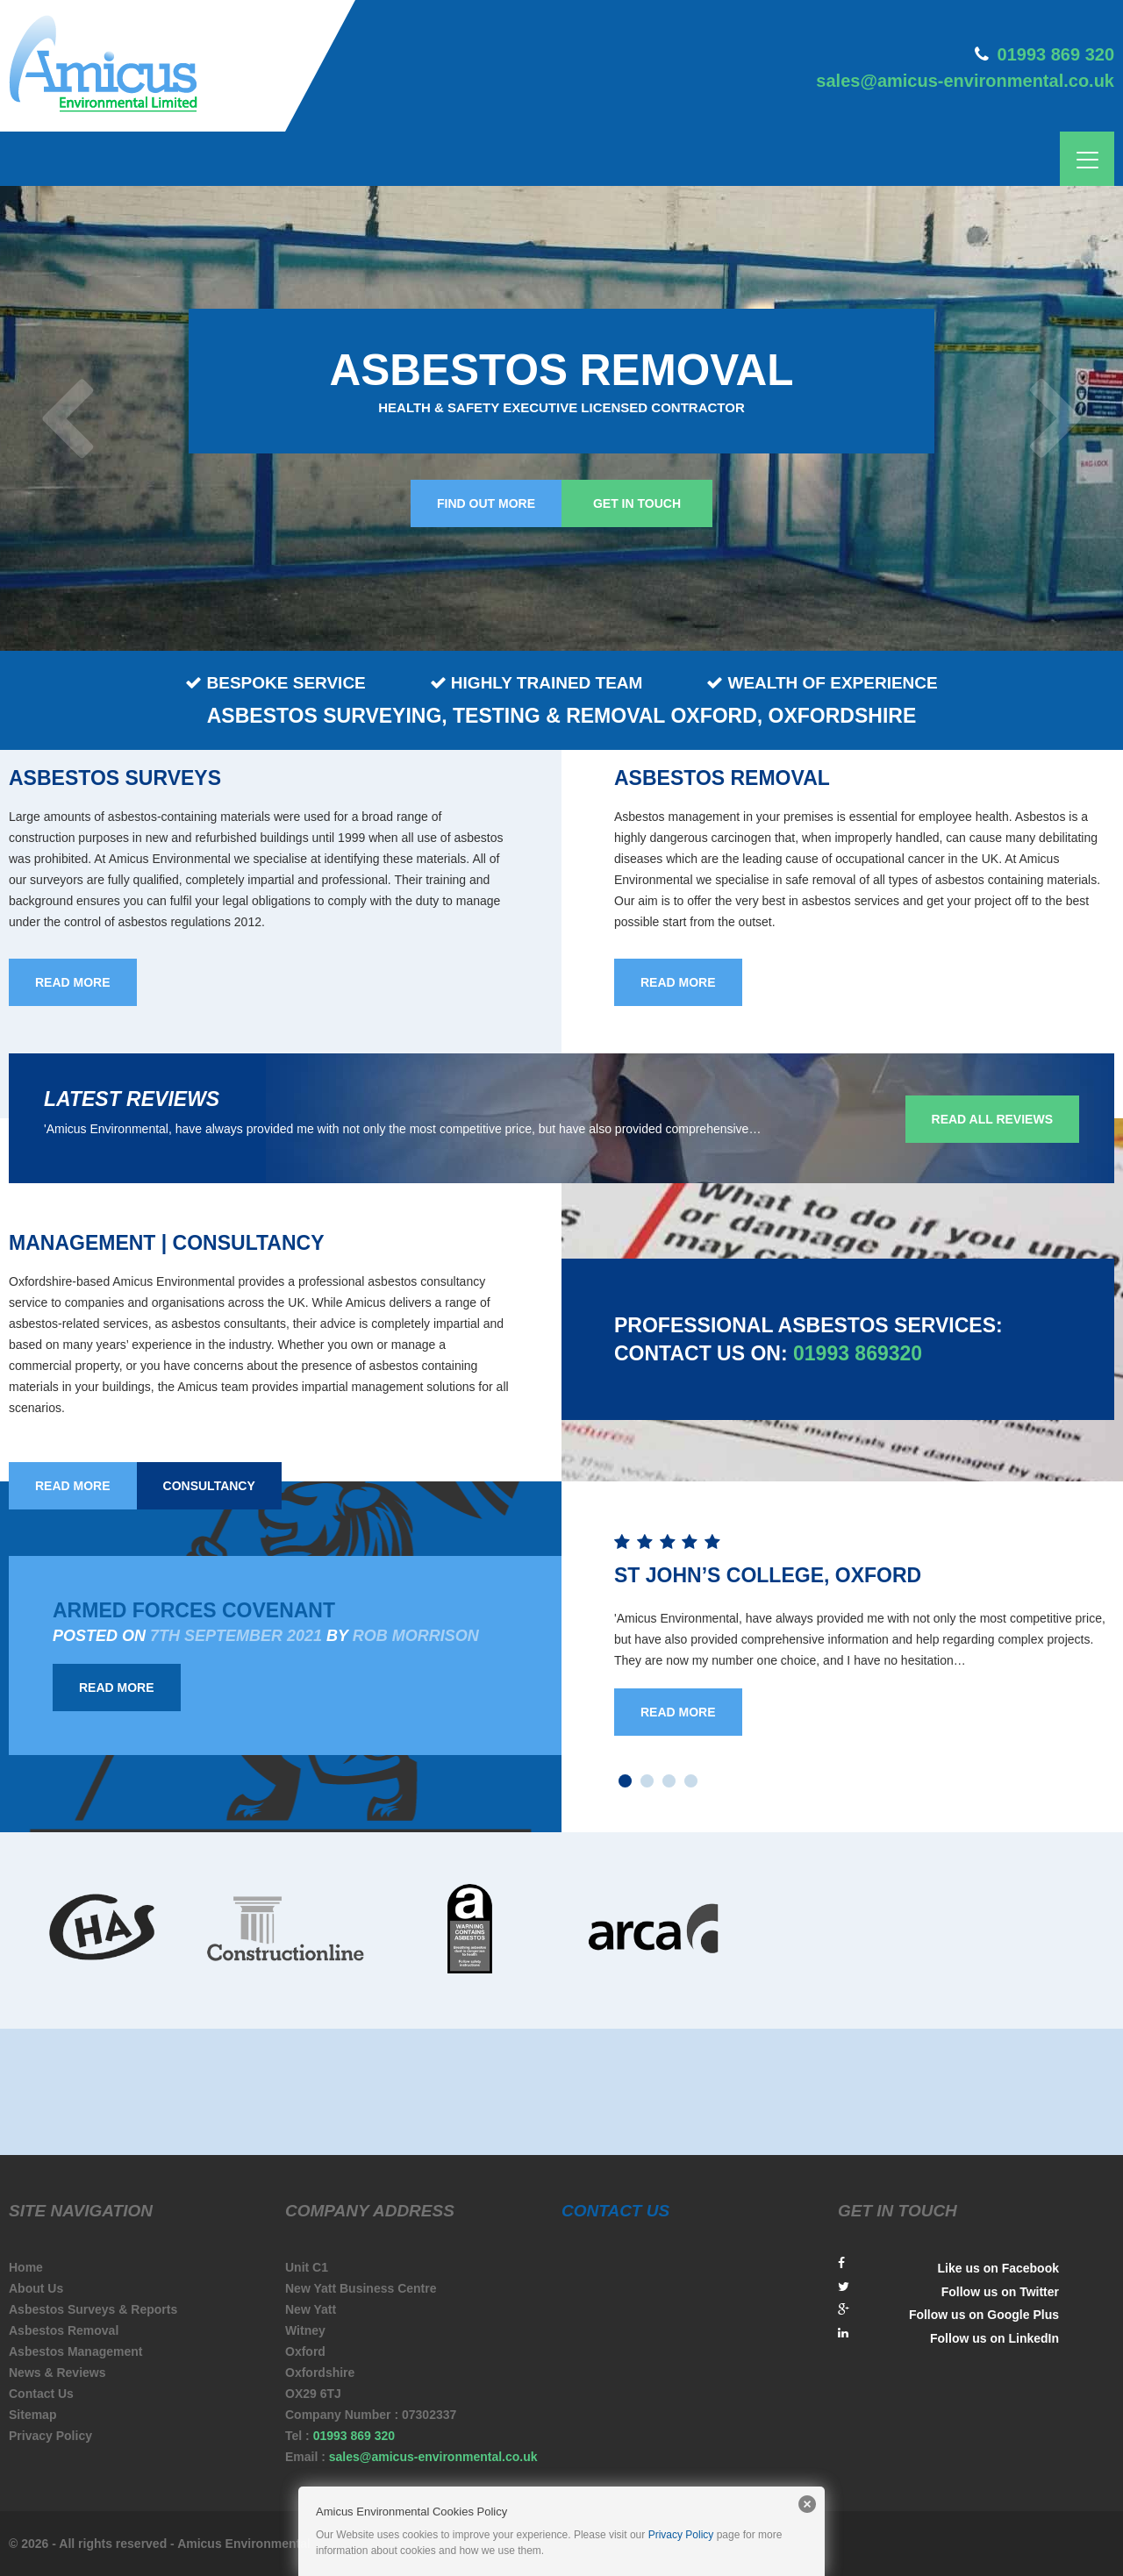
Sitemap (32, 2415)
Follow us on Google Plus (948, 2312)
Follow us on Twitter (948, 2289)
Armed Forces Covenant (194, 1610)
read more (73, 982)
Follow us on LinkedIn (948, 2336)
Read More (116, 1687)
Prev (70, 418)
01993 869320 (857, 1353)
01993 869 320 (1056, 54)
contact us (615, 2210)
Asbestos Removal (63, 2330)
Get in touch (637, 503)
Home (26, 2267)
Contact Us (41, 2394)
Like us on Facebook (948, 2266)
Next (1053, 418)
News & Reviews (57, 2372)
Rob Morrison (416, 1636)
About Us (36, 2288)
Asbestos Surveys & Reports (93, 2309)
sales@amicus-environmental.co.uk (965, 80)
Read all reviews (992, 1119)
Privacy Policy (50, 2436)
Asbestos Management (75, 2351)
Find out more (486, 503)
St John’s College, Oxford (767, 1575)
